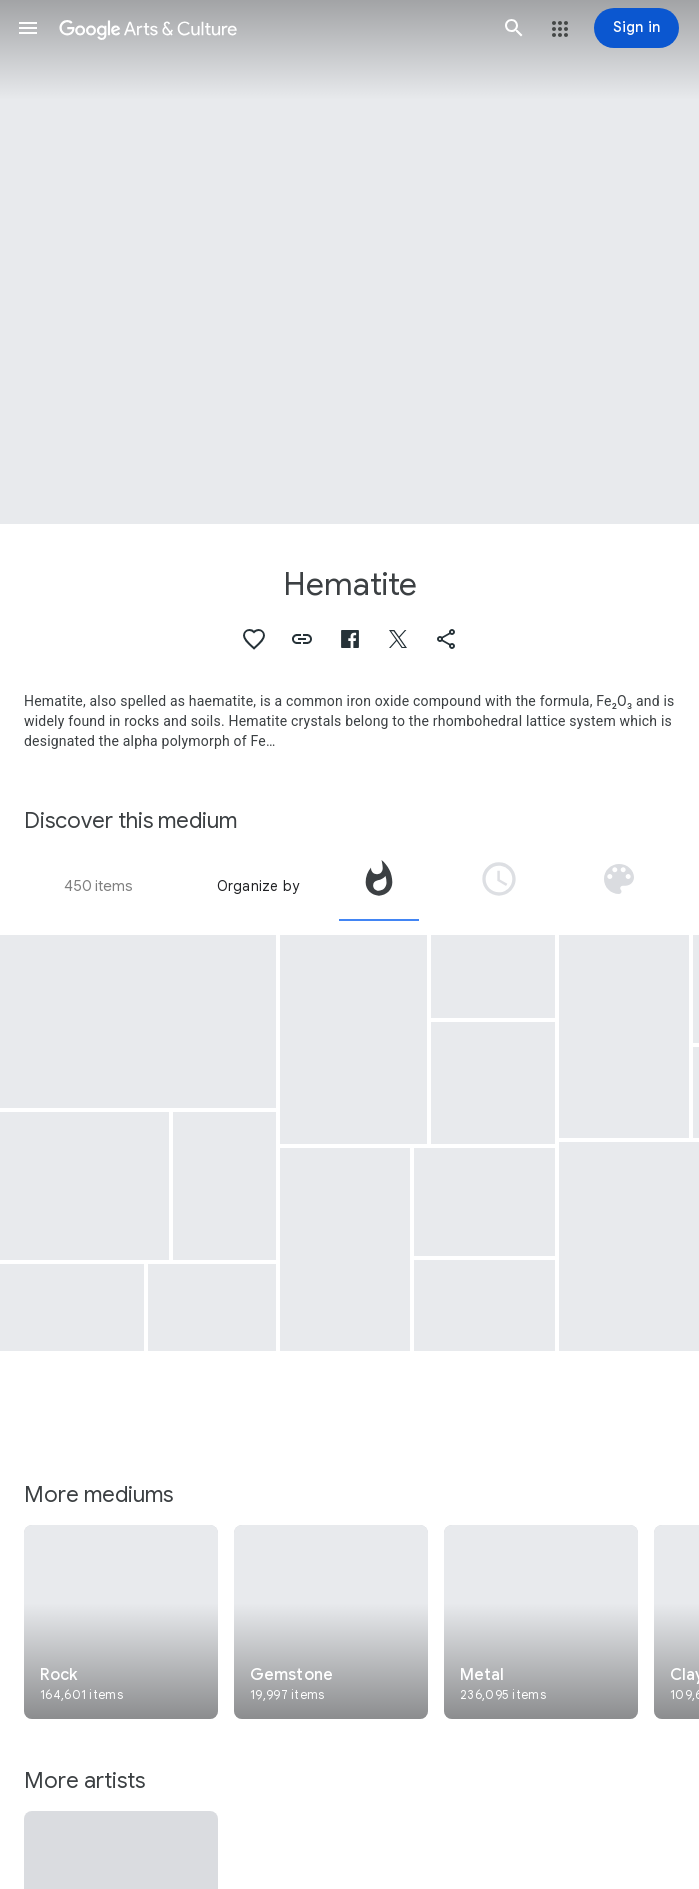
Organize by (258, 886)
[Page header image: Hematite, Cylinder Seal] (349, 262)
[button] (28, 28)
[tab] (379, 886)
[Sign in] (636, 28)
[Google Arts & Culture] (271, 28)
